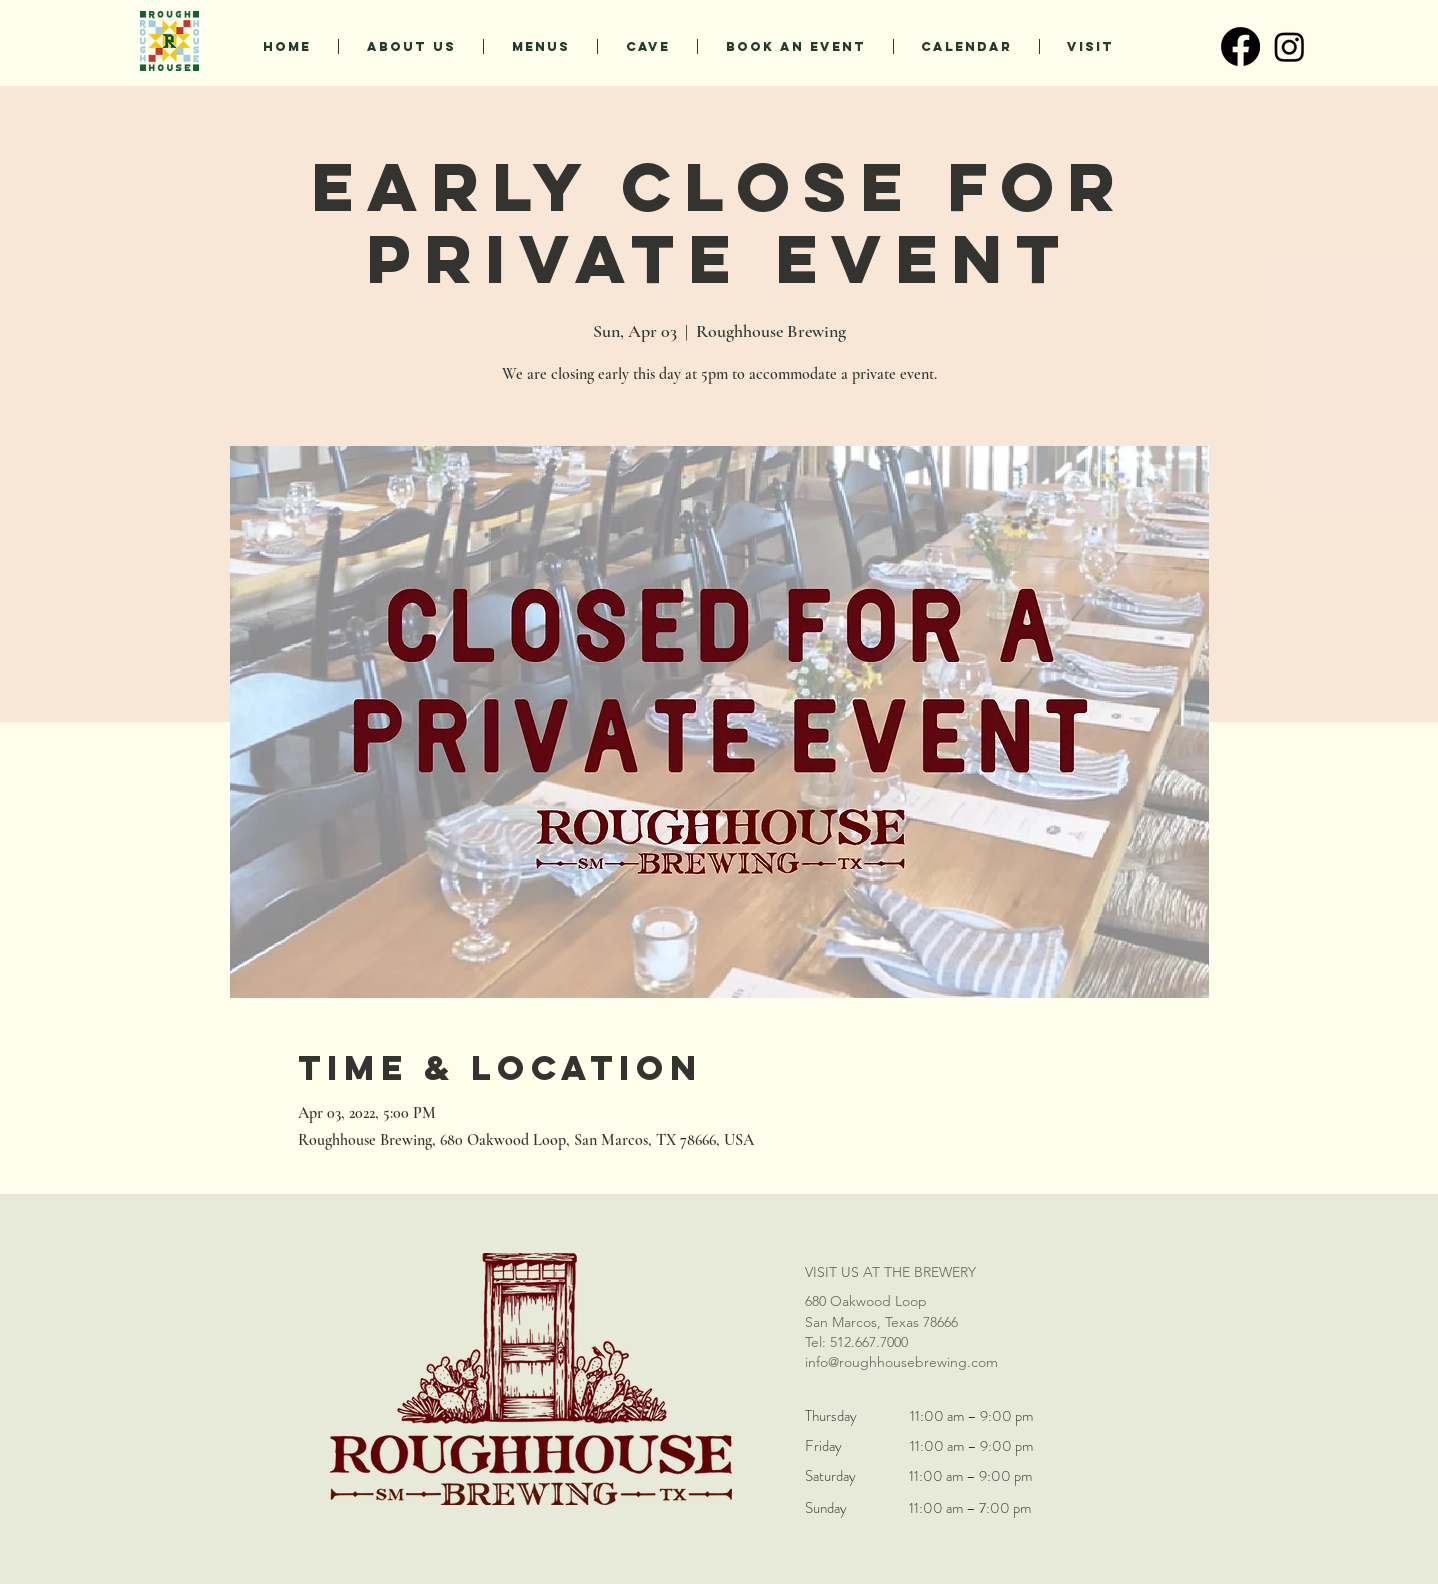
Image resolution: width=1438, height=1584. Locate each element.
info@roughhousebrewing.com (901, 1362)
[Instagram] (1289, 46)
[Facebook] (1240, 46)
